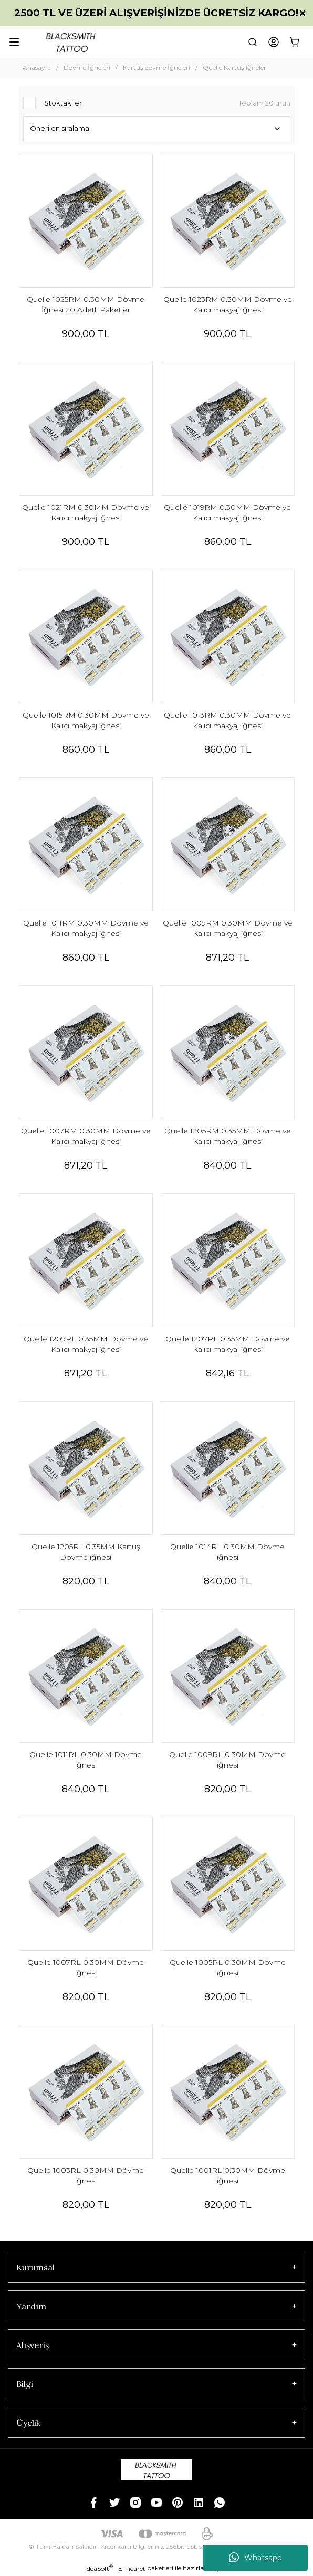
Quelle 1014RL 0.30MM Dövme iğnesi (227, 1552)
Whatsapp (255, 2557)
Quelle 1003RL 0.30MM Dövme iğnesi (85, 2175)
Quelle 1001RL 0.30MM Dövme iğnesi (227, 2175)
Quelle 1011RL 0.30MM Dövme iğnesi (85, 1760)
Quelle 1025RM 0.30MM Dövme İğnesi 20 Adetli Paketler (85, 304)
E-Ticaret (131, 2568)
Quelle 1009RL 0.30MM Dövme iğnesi (227, 1760)
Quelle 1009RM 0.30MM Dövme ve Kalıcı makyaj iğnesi (228, 928)
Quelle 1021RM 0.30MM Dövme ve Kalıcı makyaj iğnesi (85, 512)
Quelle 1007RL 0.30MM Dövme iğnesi (85, 1968)
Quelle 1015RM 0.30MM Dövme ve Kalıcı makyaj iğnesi (86, 720)
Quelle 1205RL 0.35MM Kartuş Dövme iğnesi (86, 1552)
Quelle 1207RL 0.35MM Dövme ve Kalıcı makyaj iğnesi (227, 1344)
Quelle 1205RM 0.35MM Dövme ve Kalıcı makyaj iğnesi (227, 1136)
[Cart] (294, 41)
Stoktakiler (63, 103)
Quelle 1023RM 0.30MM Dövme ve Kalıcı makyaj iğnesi (227, 304)
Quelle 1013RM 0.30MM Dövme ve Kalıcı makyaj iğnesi (227, 720)
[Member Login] (273, 41)
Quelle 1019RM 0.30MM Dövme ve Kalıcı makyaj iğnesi (227, 512)
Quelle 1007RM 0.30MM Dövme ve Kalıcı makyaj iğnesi (86, 1136)
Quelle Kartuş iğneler (234, 67)
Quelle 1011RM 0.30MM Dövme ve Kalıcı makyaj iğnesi (86, 928)
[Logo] (71, 42)
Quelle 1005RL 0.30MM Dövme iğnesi (228, 1968)
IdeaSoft (99, 2568)
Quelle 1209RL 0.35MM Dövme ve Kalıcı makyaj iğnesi (86, 1344)
